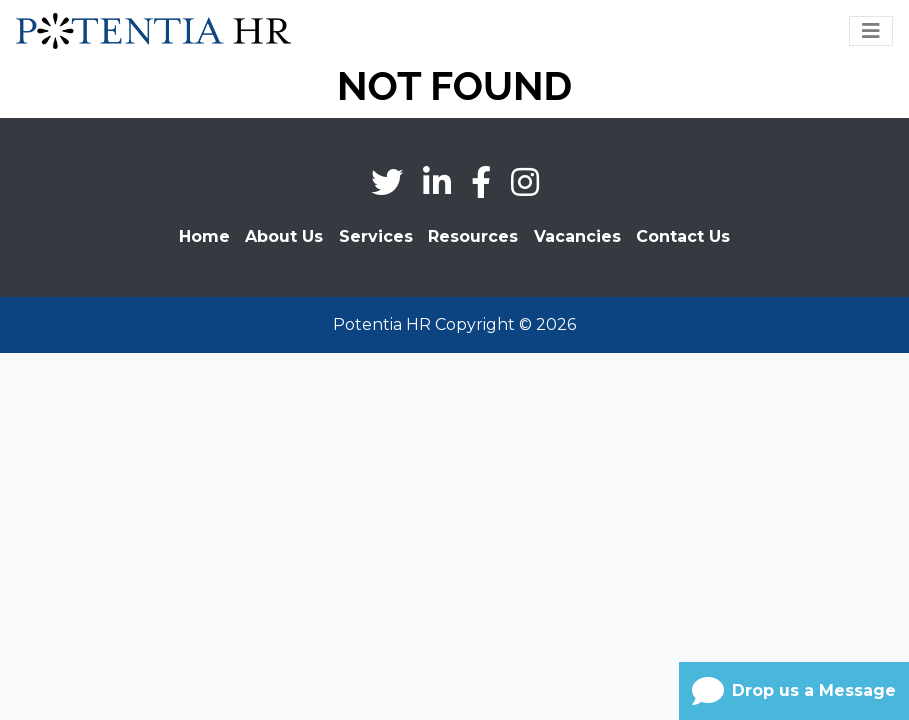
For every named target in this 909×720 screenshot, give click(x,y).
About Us (284, 236)
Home (204, 236)
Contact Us (683, 236)
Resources (473, 236)
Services (376, 236)
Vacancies (577, 236)
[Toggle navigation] (871, 31)
